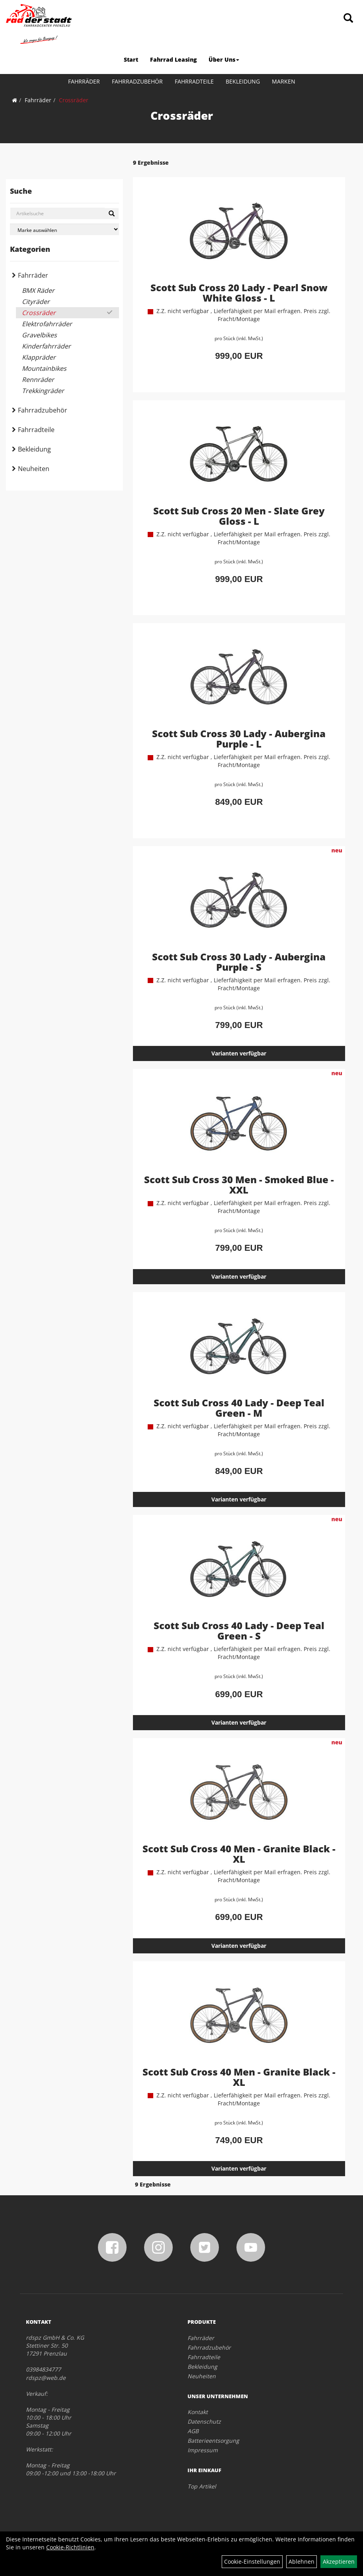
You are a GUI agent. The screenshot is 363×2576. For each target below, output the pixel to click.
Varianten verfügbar (238, 1053)
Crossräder (73, 100)
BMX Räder (38, 290)
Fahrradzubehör (137, 81)
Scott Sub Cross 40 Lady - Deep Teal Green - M (239, 1407)
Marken (283, 81)
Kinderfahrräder (46, 346)
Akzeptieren (339, 2561)
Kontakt (197, 2412)
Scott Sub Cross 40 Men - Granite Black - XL (239, 1853)
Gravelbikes (39, 335)
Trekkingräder (43, 390)
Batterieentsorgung (213, 2440)
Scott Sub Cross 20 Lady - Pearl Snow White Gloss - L (239, 292)
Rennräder (38, 379)
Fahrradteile (194, 81)
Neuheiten (33, 468)
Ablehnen (301, 2561)
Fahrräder (84, 81)
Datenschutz (204, 2421)
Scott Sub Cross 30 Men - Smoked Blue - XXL (239, 1184)
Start (131, 59)
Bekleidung (243, 81)
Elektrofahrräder (47, 323)
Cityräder (36, 301)
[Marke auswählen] (64, 229)
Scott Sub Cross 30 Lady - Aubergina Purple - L (239, 738)
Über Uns (224, 59)
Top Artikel (201, 2486)
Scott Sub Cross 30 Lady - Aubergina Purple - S (239, 962)
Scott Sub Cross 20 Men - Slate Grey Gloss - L (239, 516)
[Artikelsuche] (348, 18)
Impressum (202, 2450)
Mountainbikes (44, 368)
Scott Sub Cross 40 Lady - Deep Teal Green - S (239, 1630)
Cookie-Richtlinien (70, 2547)
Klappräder (39, 357)
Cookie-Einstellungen (252, 2561)
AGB (193, 2431)
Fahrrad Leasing (173, 59)
